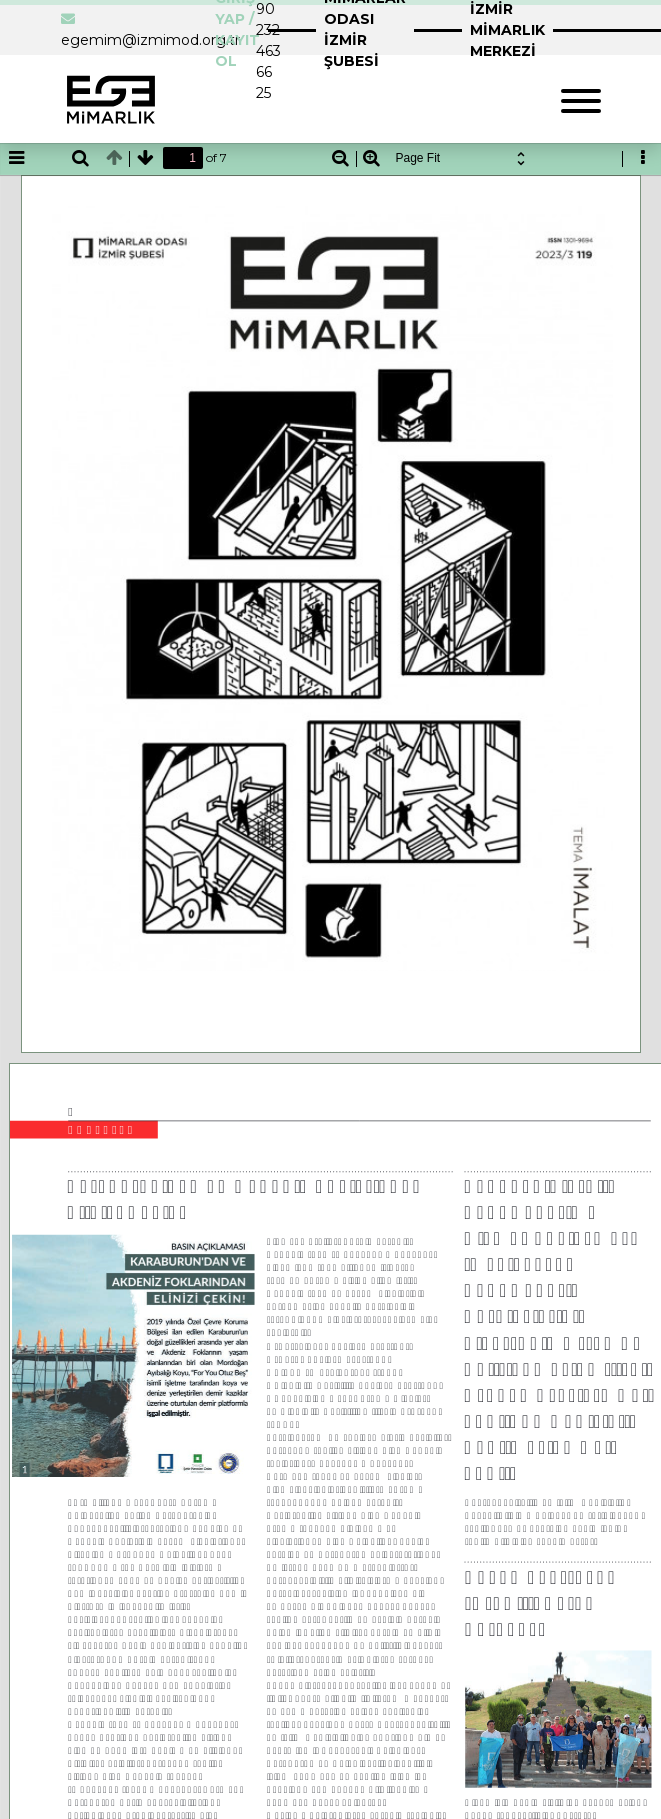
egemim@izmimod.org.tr (150, 40)
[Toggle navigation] (581, 98)
